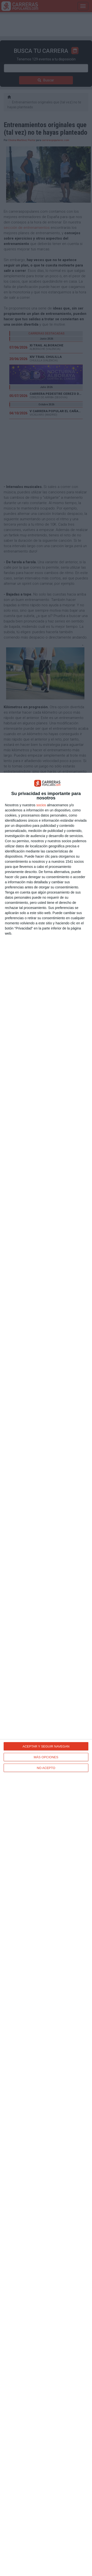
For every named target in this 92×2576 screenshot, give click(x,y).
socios (41, 805)
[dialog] (46, 1674)
